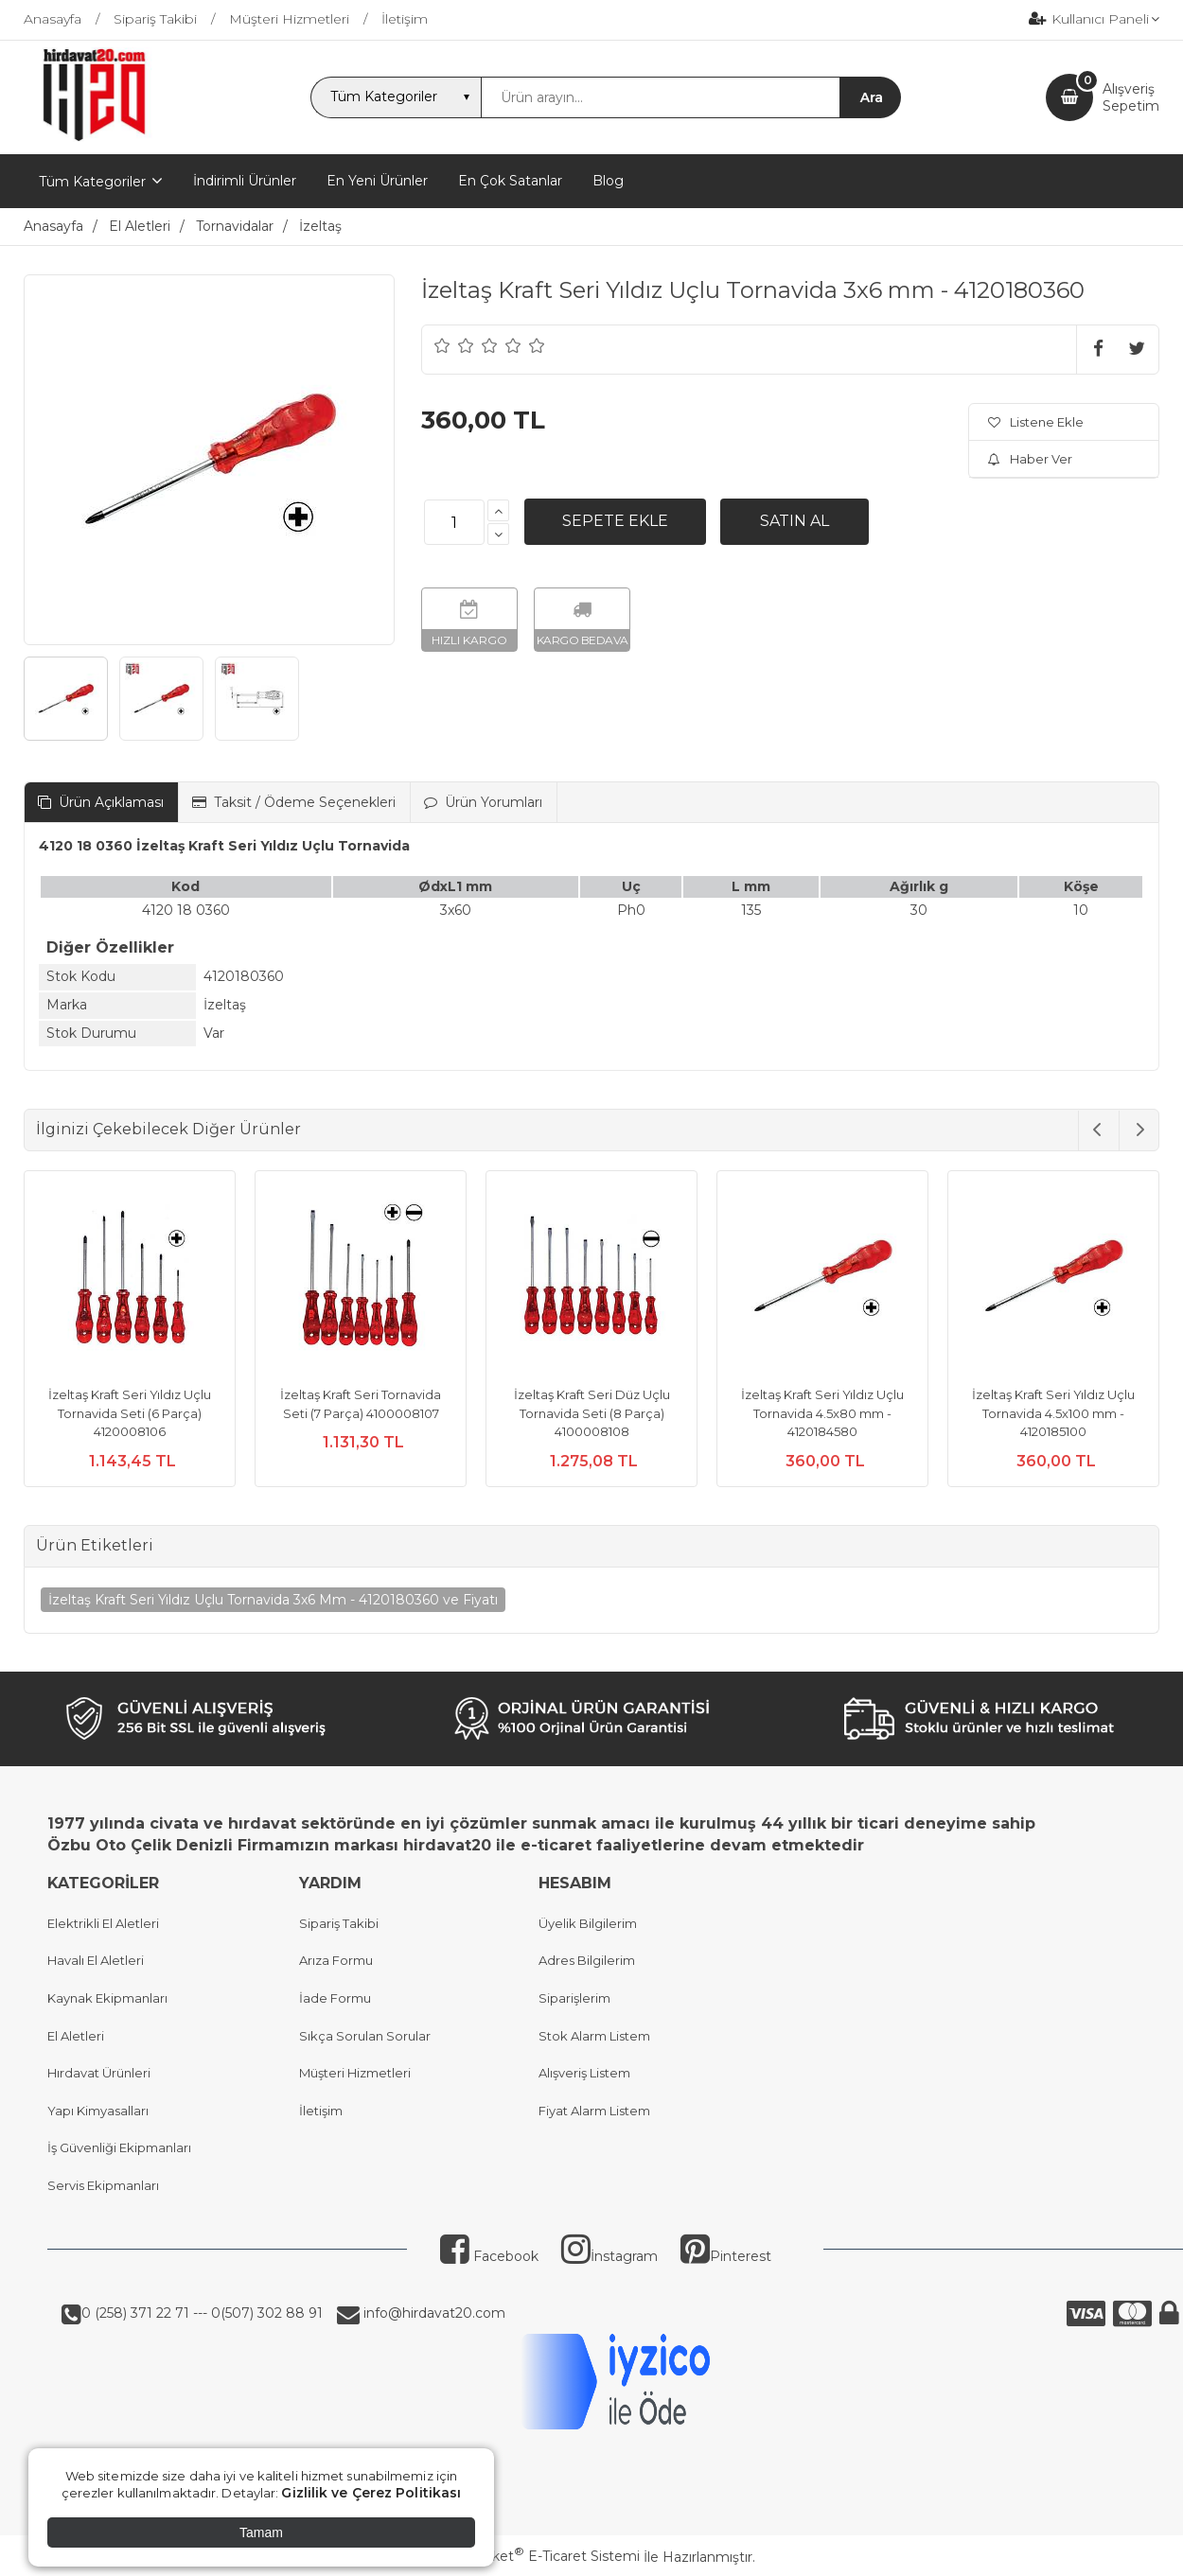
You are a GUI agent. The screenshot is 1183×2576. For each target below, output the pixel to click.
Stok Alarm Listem (594, 2035)
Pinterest (725, 2256)
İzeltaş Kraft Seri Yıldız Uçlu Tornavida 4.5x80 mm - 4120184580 (822, 1413)
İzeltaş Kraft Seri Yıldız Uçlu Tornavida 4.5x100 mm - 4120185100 (1053, 1413)
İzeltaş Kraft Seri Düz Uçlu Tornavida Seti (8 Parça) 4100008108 (592, 1413)
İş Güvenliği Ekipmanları (119, 2147)
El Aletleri (75, 2035)
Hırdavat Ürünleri (98, 2072)
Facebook (489, 2256)
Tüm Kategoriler (92, 181)
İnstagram (609, 2256)
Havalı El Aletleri (95, 1960)
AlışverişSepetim (1131, 97)
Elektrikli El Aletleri (103, 1923)
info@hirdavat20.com (432, 2313)
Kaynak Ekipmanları (107, 1998)
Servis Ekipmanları (103, 2185)
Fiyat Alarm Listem (594, 2110)
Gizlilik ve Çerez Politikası (371, 2492)
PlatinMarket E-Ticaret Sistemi (534, 2556)
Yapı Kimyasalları (98, 2110)
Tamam (261, 2532)
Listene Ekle (1036, 421)
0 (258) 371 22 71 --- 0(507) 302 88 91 (202, 2313)
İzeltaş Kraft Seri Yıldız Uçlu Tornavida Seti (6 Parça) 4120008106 (129, 1413)
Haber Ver (1030, 458)
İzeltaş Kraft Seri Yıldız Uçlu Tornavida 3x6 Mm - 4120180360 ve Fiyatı (273, 1599)
